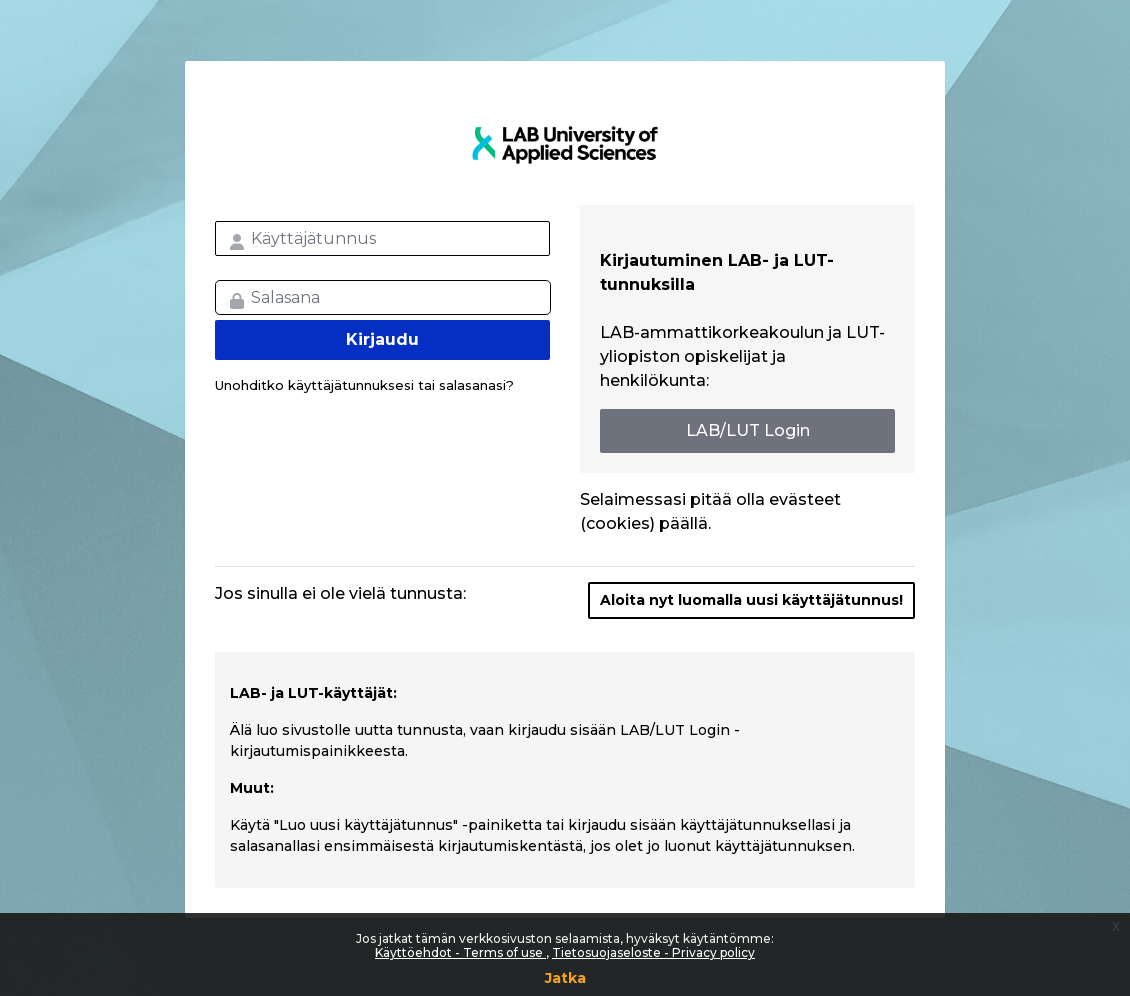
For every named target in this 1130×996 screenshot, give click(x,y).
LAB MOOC (565, 145)
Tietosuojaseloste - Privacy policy (653, 952)
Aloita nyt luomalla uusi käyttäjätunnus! (751, 600)
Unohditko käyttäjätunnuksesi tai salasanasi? (364, 385)
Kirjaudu (382, 339)
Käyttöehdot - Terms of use (460, 952)
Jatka (565, 978)
